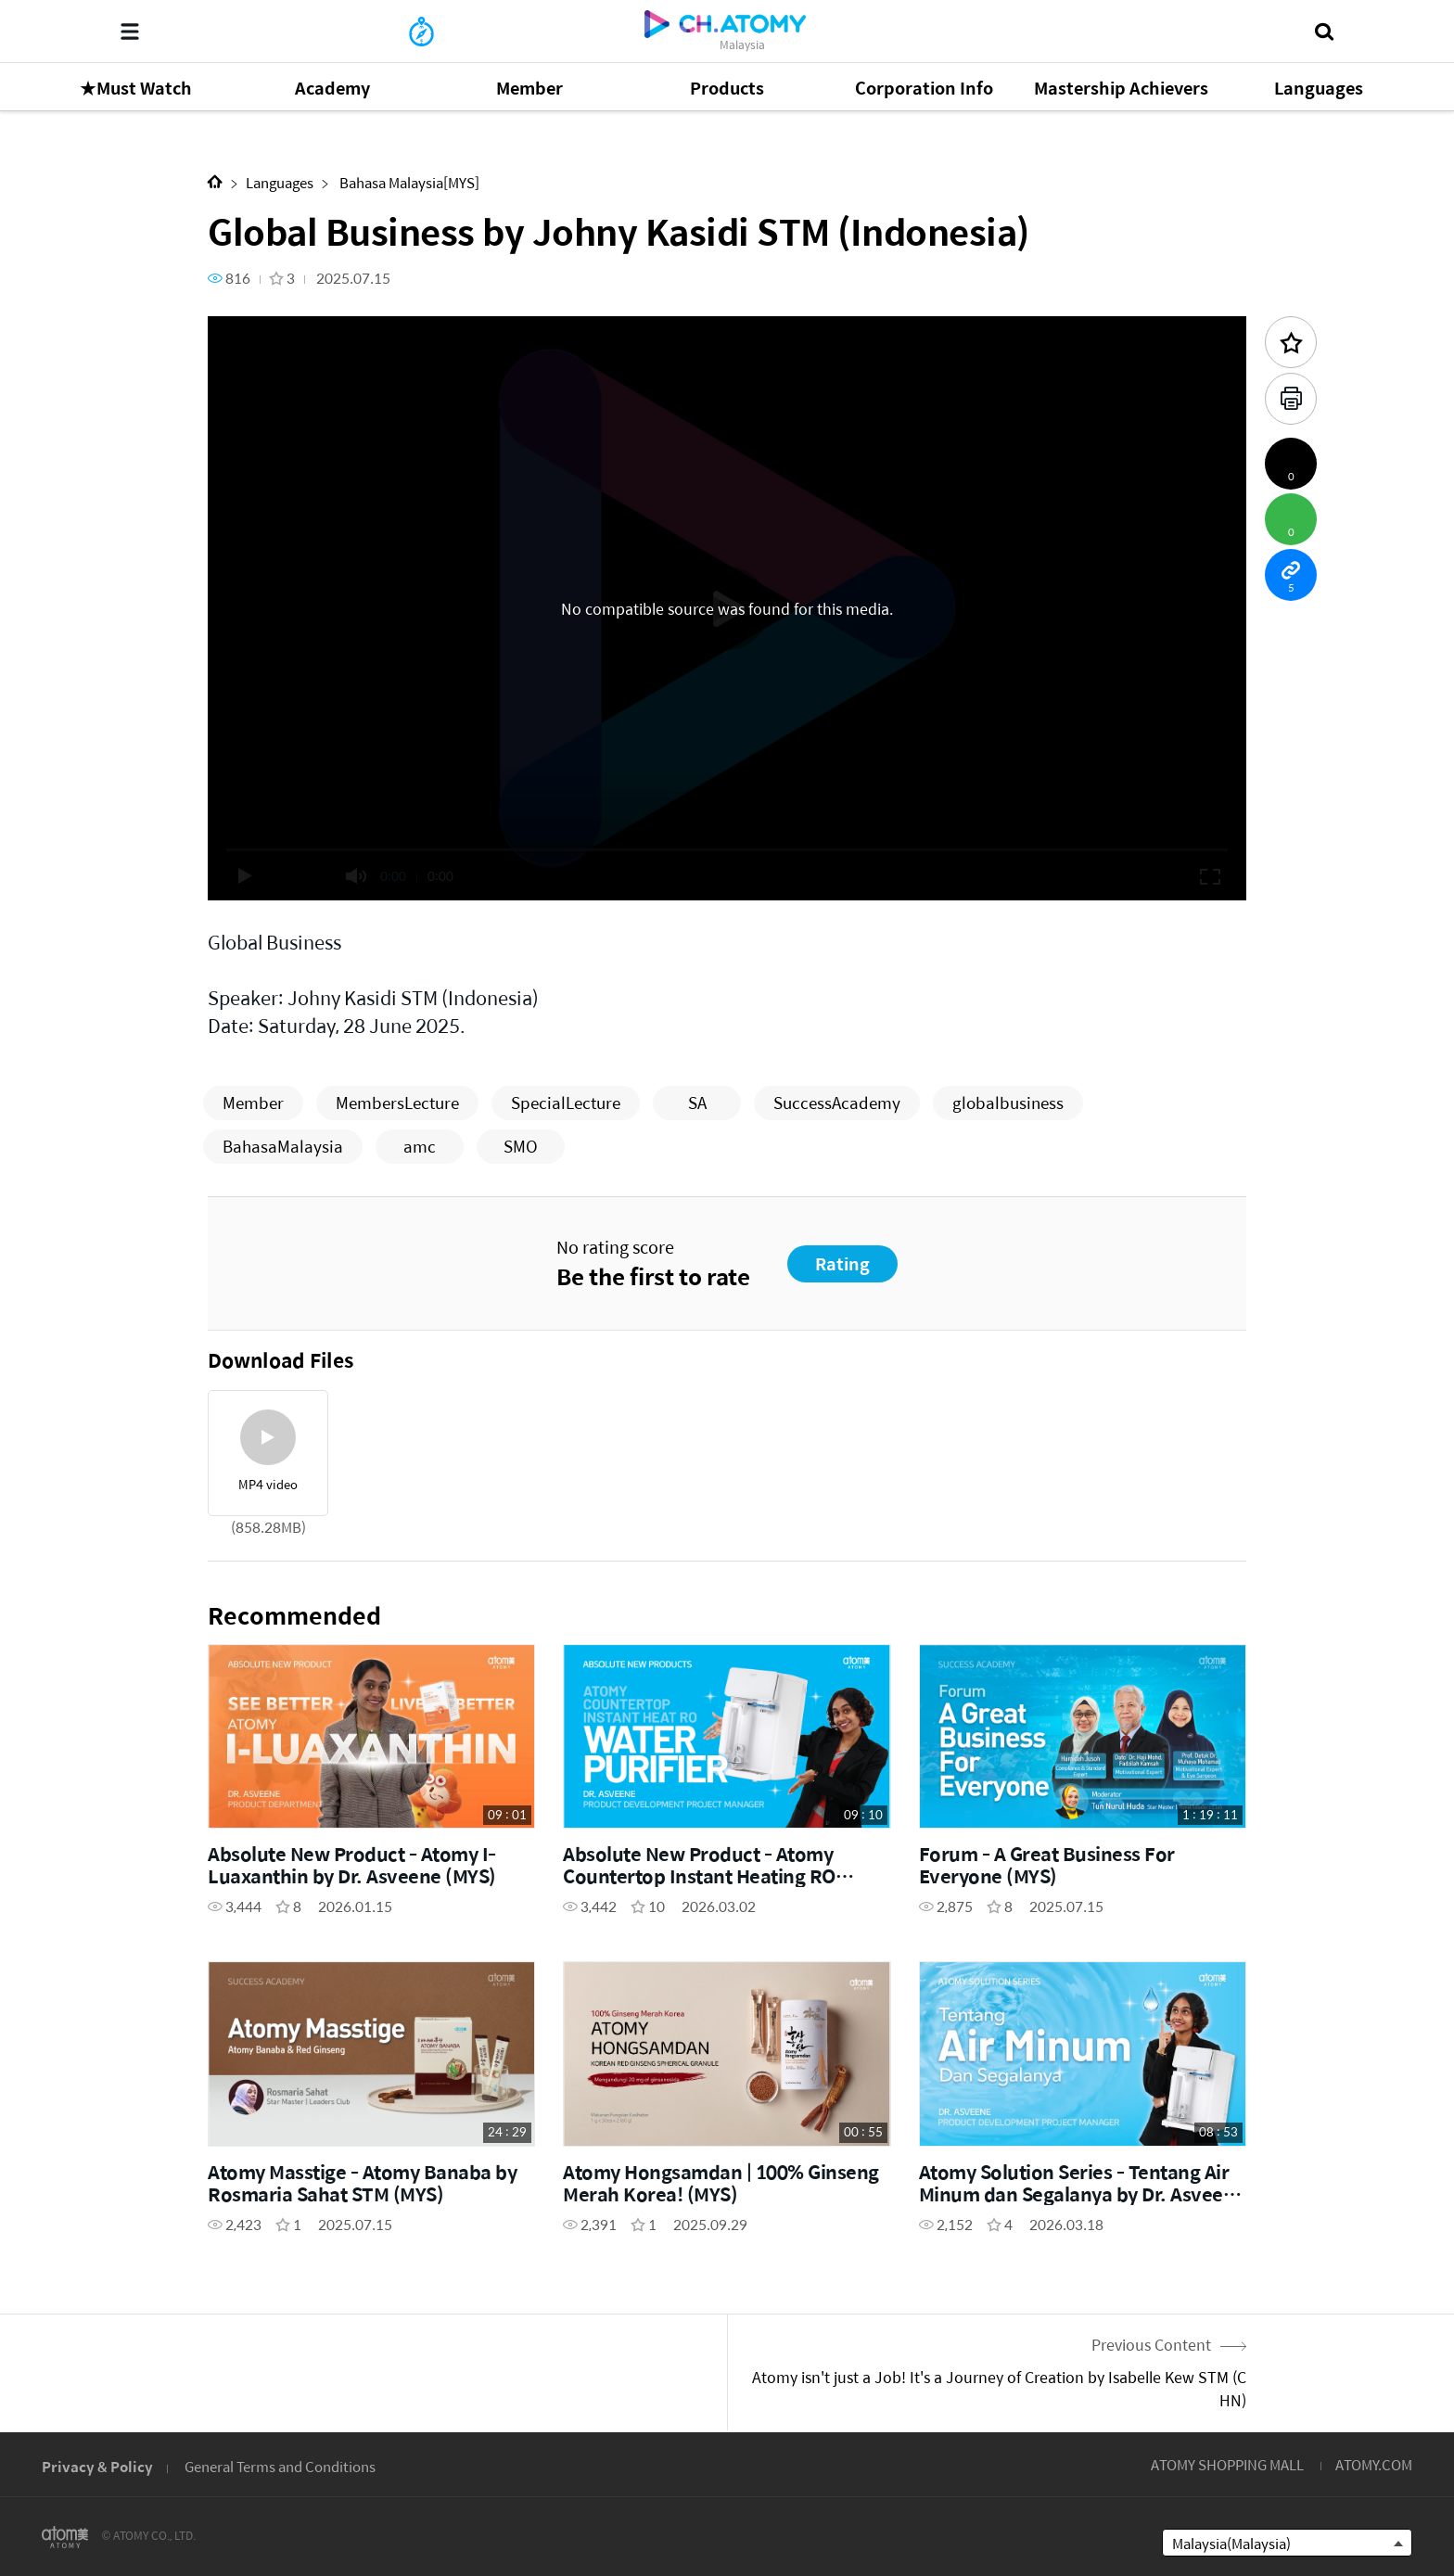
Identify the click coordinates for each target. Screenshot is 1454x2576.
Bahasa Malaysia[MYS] (408, 182)
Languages (279, 182)
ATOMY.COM (1373, 2464)
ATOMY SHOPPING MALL (1227, 2464)
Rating (842, 1263)
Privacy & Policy (97, 2466)
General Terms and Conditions (280, 2466)
